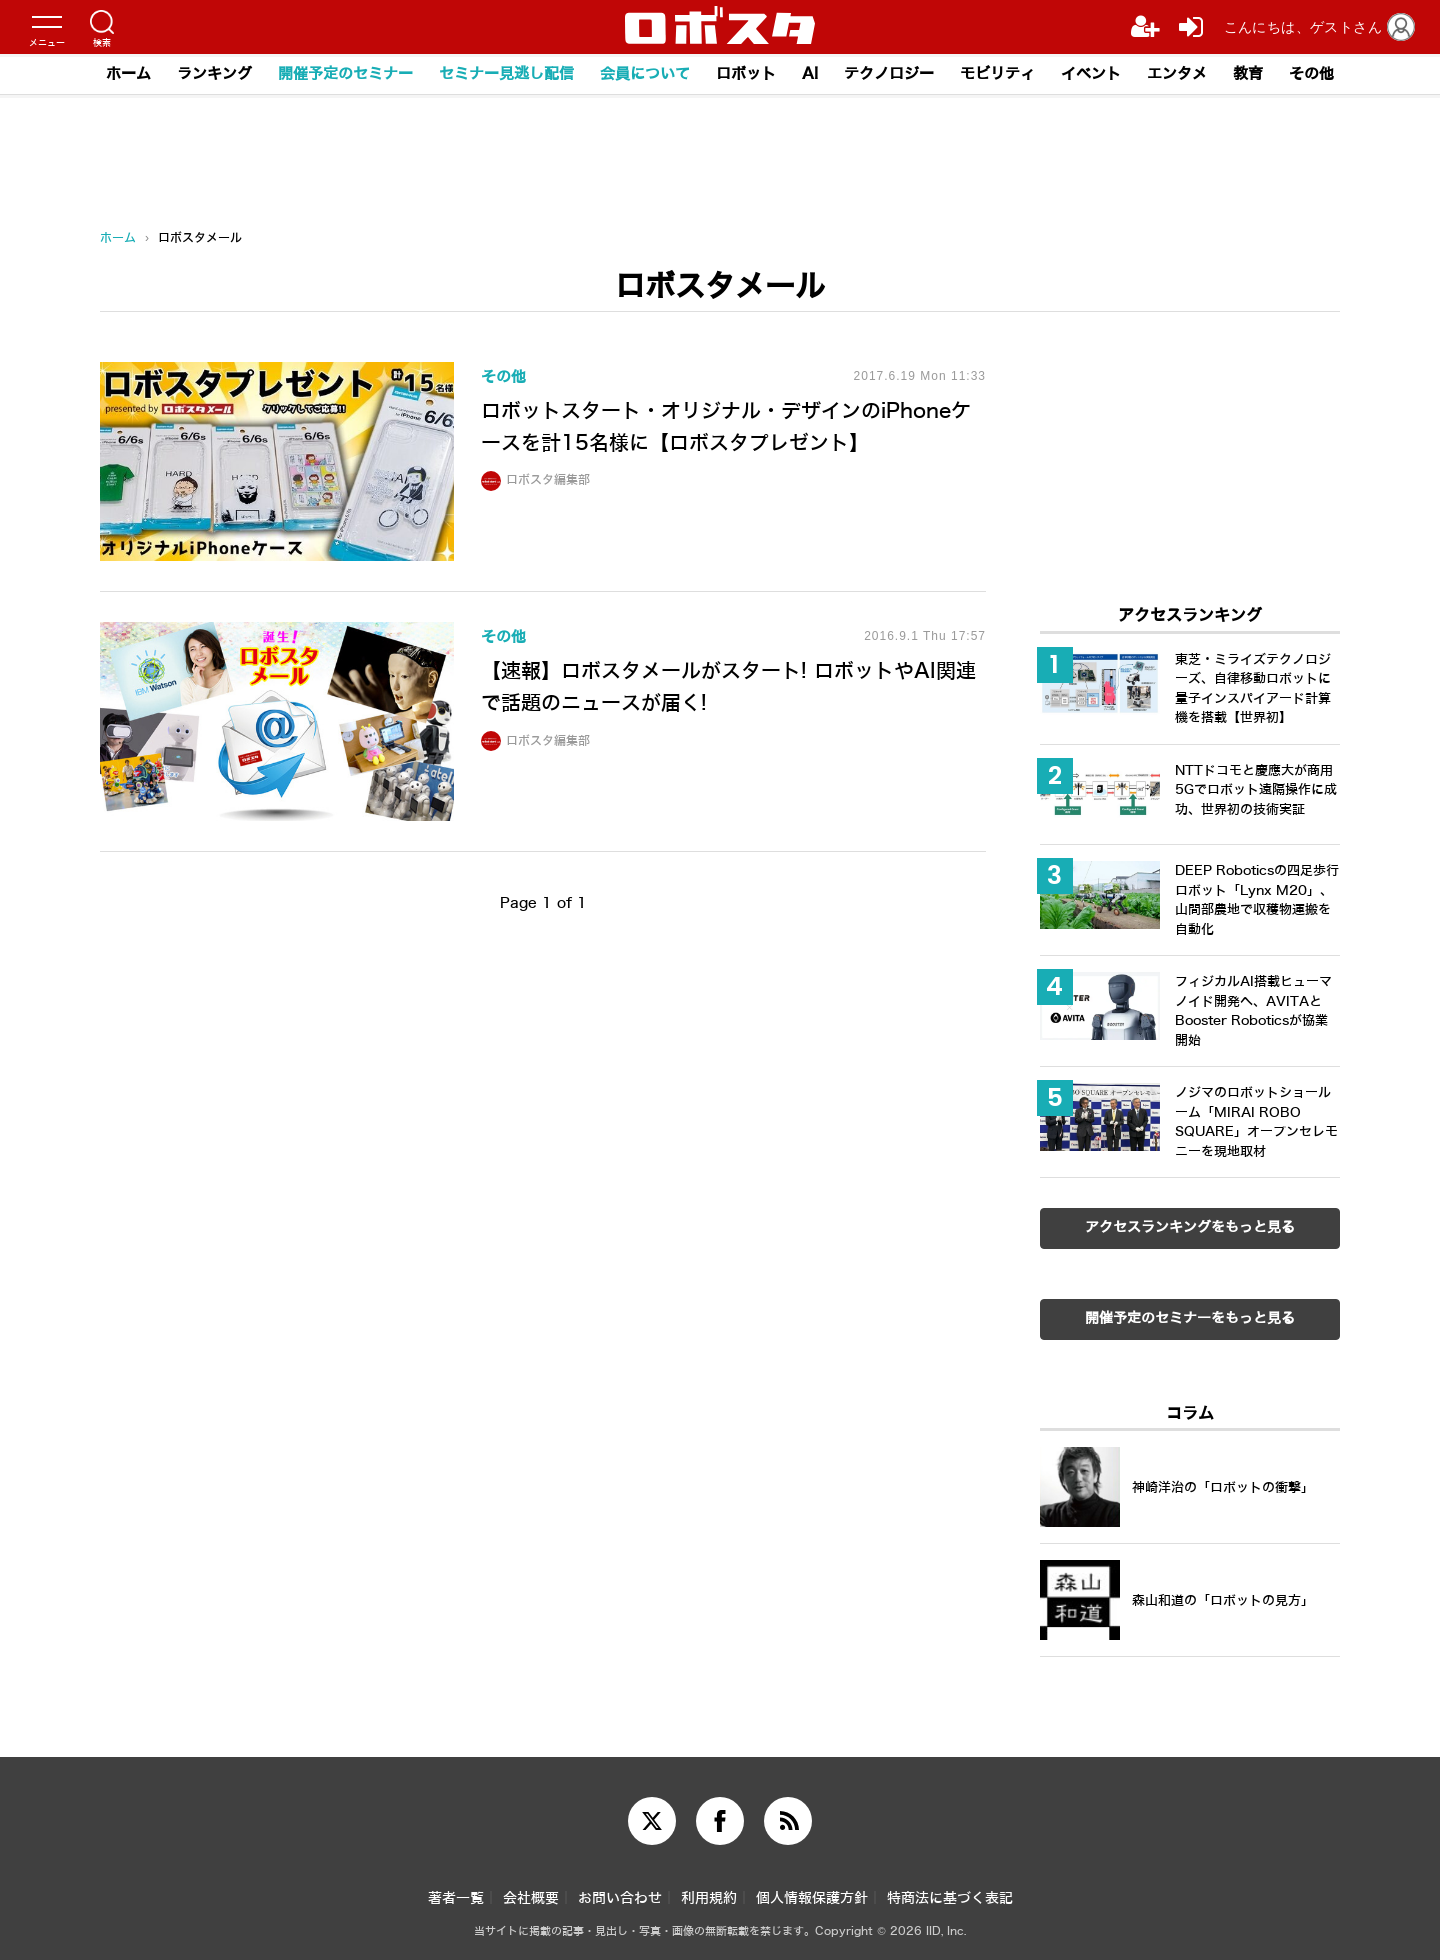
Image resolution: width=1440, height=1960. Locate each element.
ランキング (214, 74)
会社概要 (531, 1898)
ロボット (746, 74)
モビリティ (997, 74)
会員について (645, 74)
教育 (1248, 74)
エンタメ (1177, 74)
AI (810, 74)
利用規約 (709, 1898)
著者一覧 (456, 1898)
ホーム (128, 74)
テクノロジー (889, 74)
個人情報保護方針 (812, 1898)
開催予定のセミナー (345, 74)
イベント (1091, 74)
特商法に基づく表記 (950, 1898)
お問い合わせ (620, 1898)
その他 (1311, 74)
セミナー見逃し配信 (506, 74)
